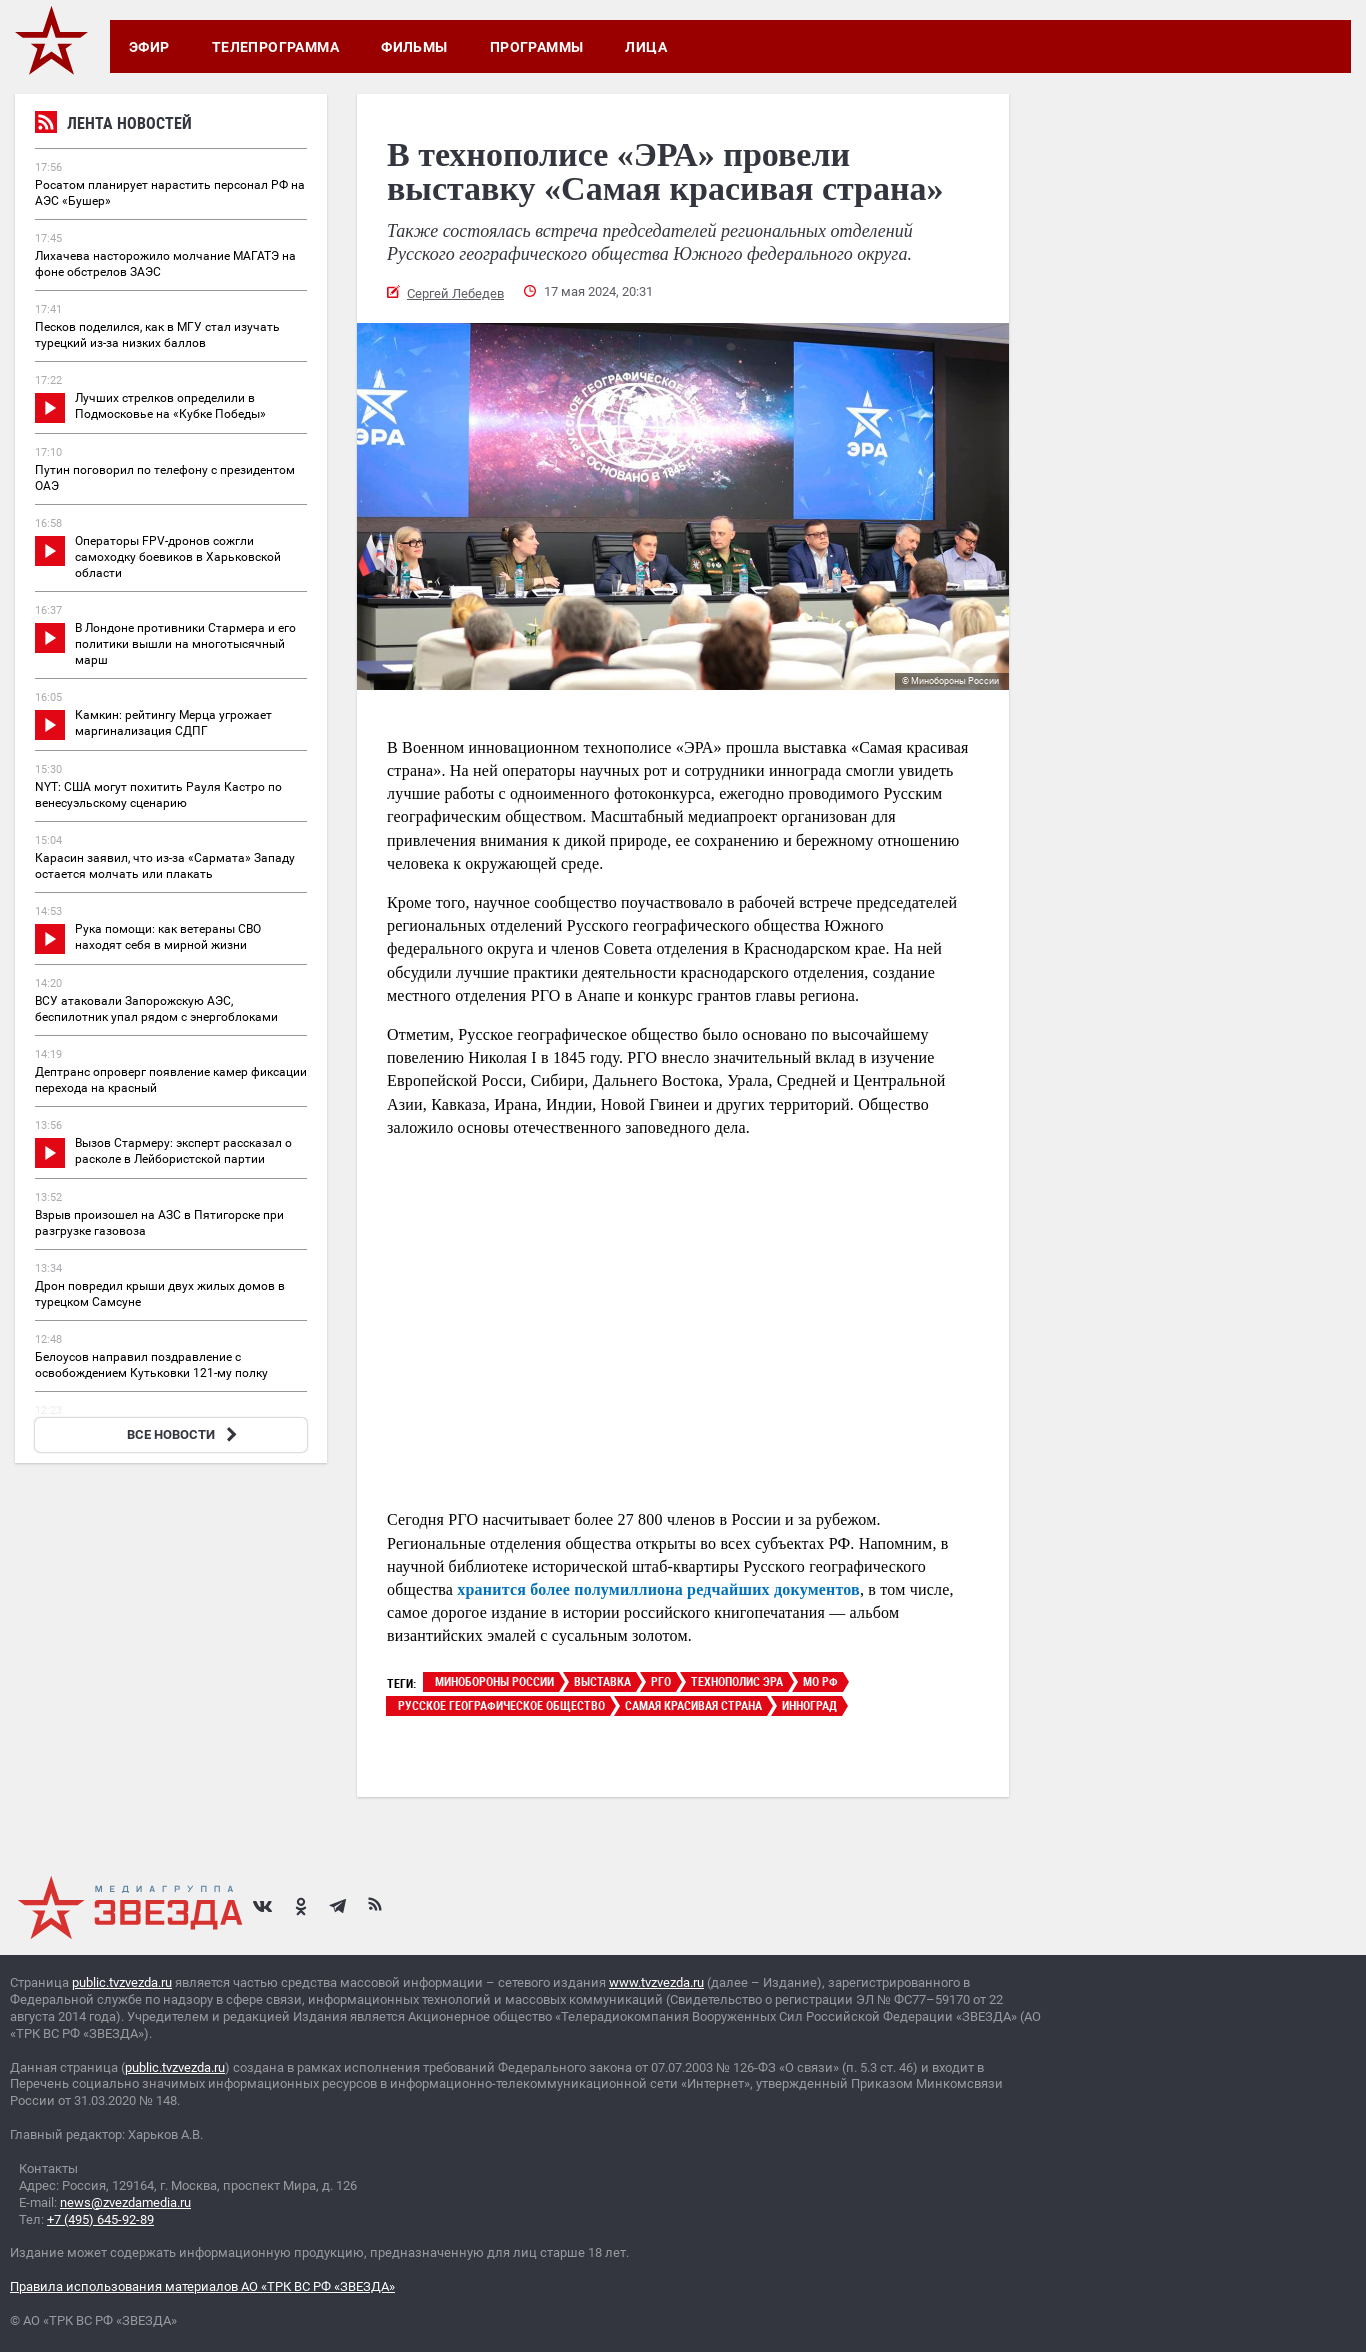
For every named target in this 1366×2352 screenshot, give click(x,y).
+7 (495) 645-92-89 (100, 2219)
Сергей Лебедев (455, 293)
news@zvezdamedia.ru (125, 2202)
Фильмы (414, 47)
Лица (646, 47)
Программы (537, 47)
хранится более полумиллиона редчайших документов (658, 1589)
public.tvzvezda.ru (122, 1982)
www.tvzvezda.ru (656, 1982)
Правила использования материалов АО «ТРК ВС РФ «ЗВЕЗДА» (202, 2286)
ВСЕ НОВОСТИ (184, 1434)
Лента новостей (113, 125)
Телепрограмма (275, 47)
